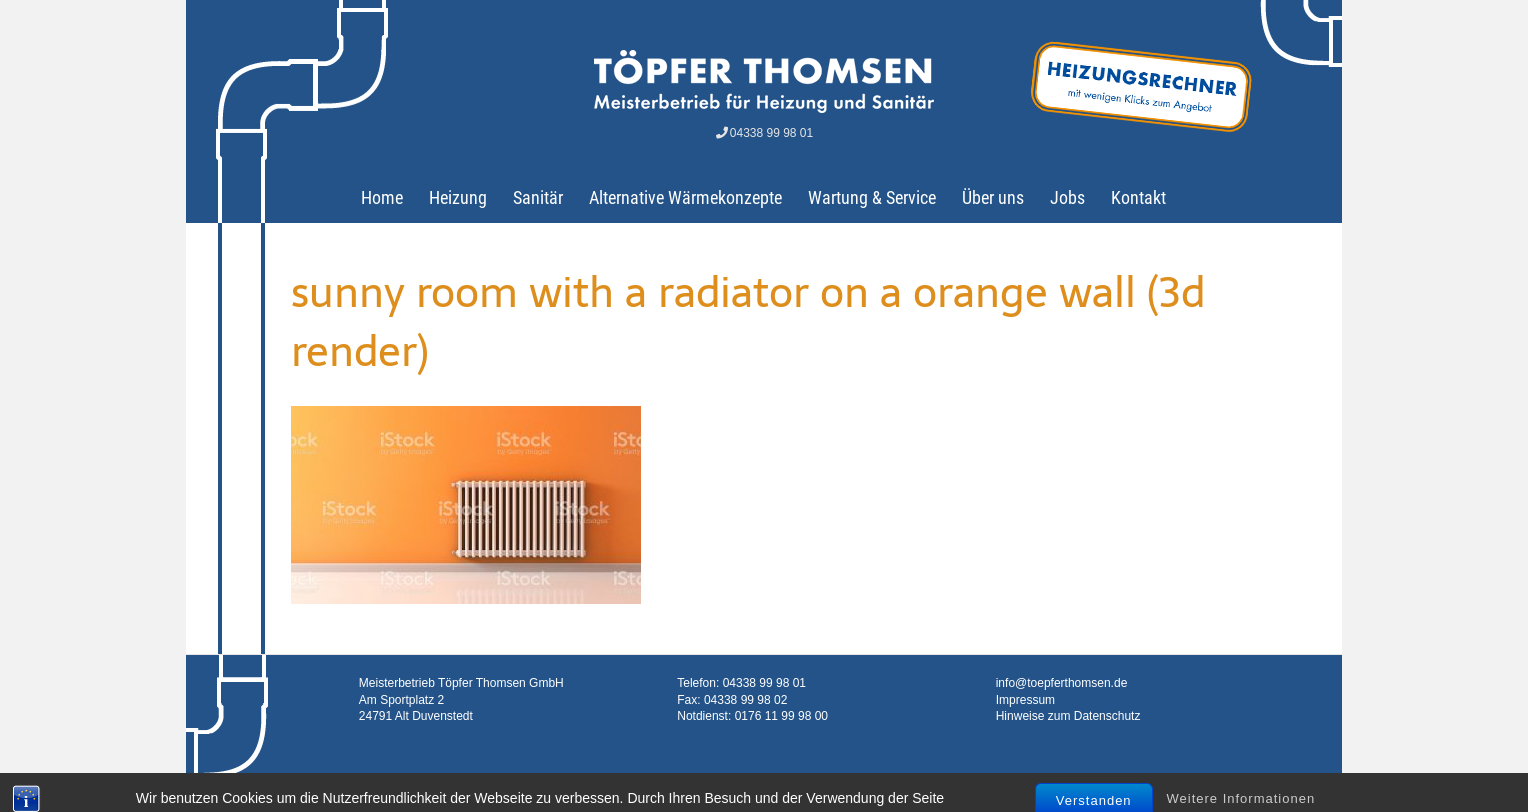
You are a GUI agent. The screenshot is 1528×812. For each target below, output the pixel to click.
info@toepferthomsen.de (1062, 683)
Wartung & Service (872, 197)
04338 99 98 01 (764, 133)
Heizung (458, 197)
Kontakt (1138, 197)
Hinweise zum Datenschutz (1068, 716)
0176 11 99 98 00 (781, 716)
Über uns (993, 197)
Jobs (1067, 197)
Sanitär (538, 197)
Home (382, 197)
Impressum (1025, 700)
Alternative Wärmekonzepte (685, 197)
